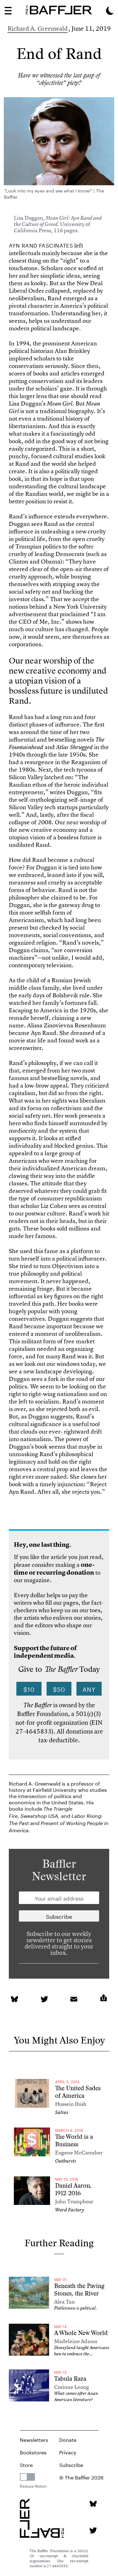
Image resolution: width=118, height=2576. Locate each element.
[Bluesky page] (92, 2503)
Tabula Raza (70, 2379)
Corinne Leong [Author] (71, 2386)
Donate (67, 2439)
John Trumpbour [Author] (74, 2201)
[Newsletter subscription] (59, 1916)
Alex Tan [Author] (64, 2301)
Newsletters (34, 2439)
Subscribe (71, 2464)
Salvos (61, 2112)
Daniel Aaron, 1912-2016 (73, 2189)
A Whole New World (81, 2333)
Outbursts (65, 2161)
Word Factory (69, 2209)
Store (26, 2464)
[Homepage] (59, 10)
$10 (29, 1688)
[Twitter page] (92, 2530)
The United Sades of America (78, 2092)
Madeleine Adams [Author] (75, 2341)
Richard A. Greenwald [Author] (38, 28)
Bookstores (33, 2452)
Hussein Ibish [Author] (71, 2103)
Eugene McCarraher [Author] (79, 2152)
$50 (59, 1688)
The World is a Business (74, 2140)
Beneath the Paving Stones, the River (79, 2289)
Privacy (67, 2452)
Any (89, 1688)
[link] (14, 1999)
